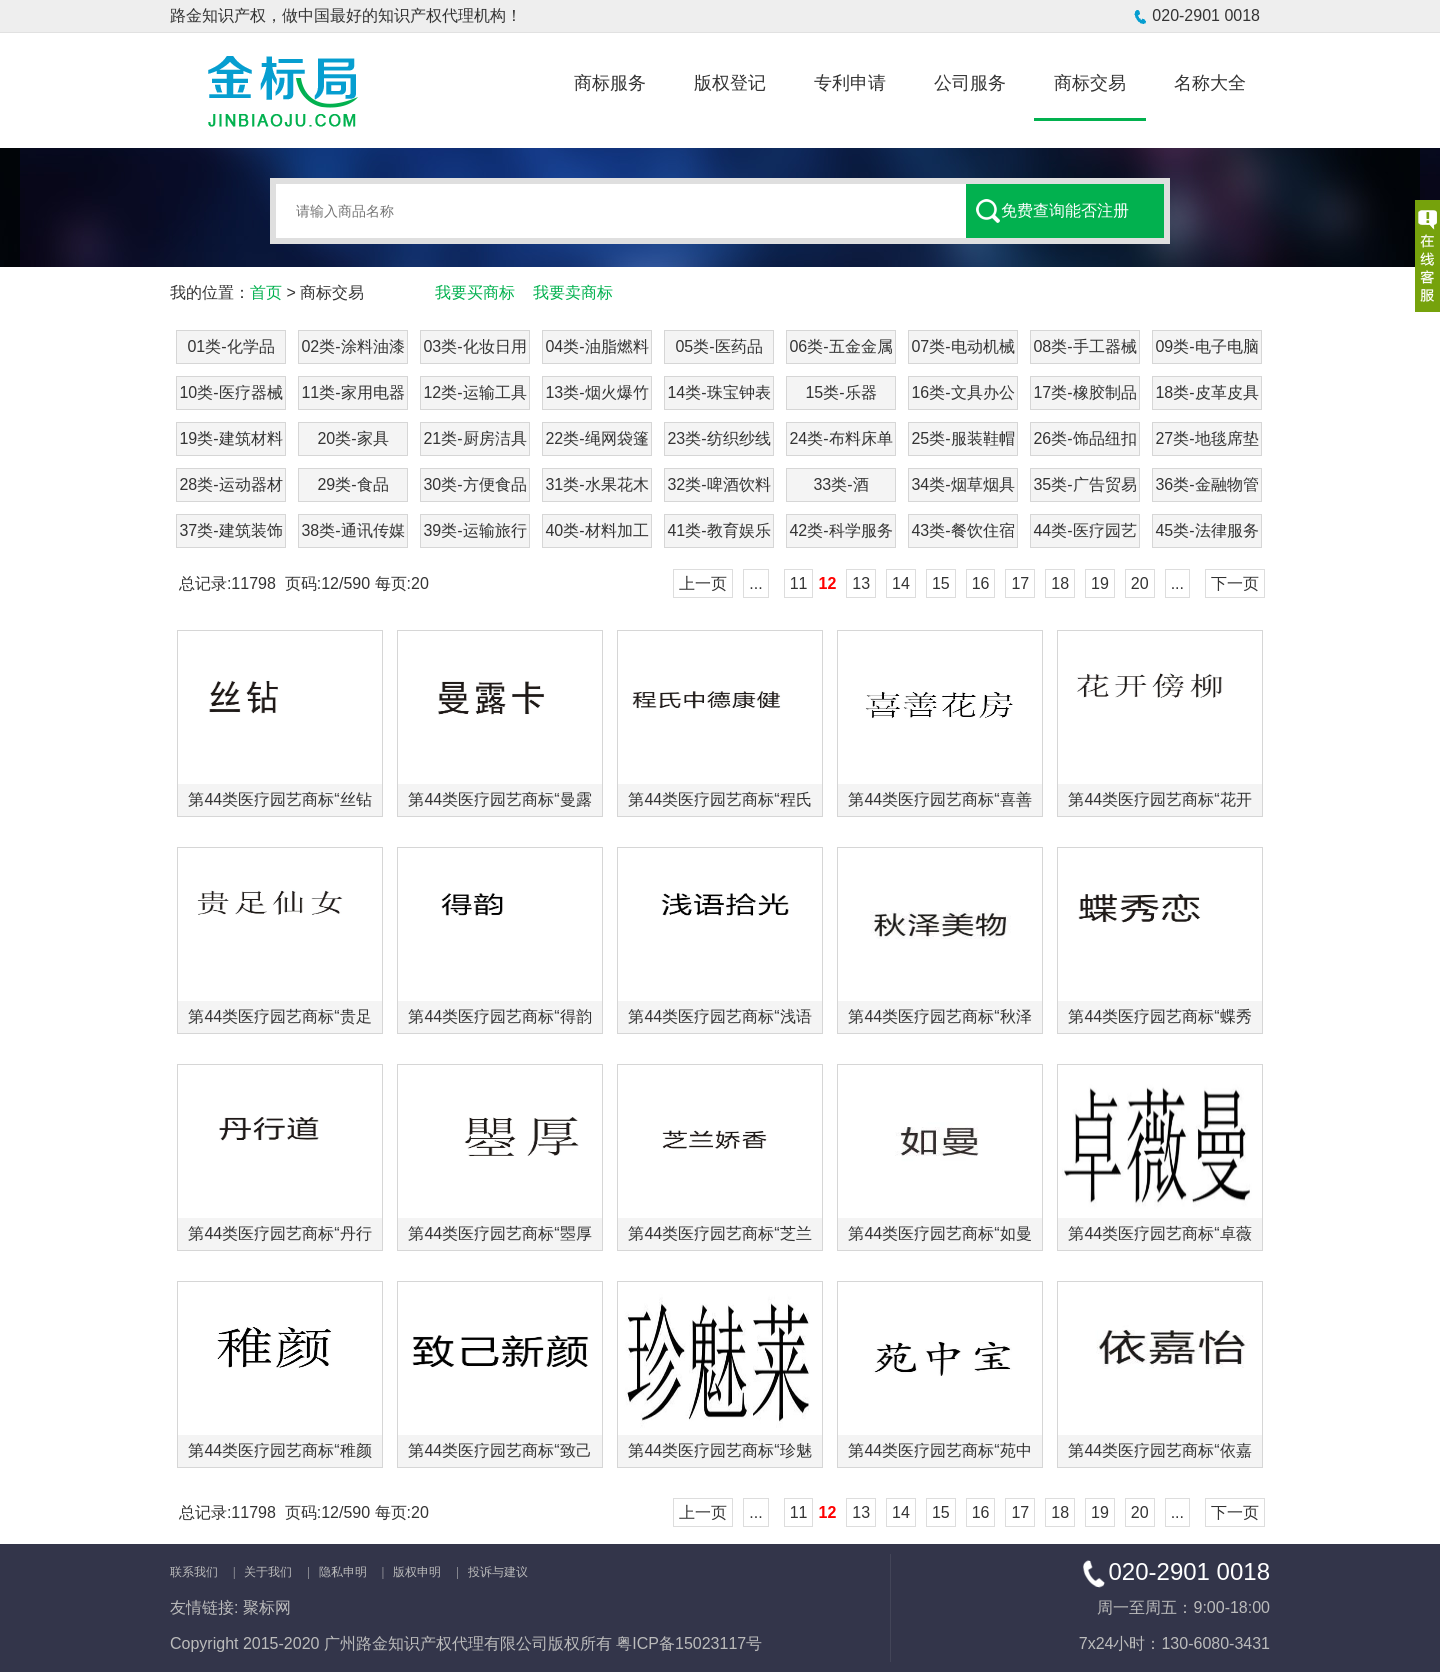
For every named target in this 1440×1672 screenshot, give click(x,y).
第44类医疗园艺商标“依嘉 (1159, 1450)
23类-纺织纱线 (718, 438)
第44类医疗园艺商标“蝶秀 (1159, 1016)
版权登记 (730, 83)
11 (799, 583)
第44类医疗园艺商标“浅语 (719, 1016)
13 (861, 583)
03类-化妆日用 (474, 346)
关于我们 (268, 1572)
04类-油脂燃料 (596, 346)
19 (1100, 583)
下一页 (1235, 583)
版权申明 (417, 1572)
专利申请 (850, 83)
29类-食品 (352, 484)
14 (901, 583)
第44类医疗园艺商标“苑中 (939, 1450)
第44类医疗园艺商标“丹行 (279, 1233)
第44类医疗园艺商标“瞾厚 (499, 1233)
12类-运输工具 (474, 392)
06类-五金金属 (840, 346)
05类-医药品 (718, 346)
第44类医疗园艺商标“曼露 (499, 799)
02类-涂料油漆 (352, 346)
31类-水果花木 (596, 484)
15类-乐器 (840, 392)
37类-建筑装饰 (230, 530)
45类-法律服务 (1206, 530)
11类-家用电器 (352, 392)
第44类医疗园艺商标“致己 (499, 1450)
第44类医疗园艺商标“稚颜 (279, 1450)
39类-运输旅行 (474, 530)
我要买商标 (475, 292)
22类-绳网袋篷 (596, 438)
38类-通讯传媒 (352, 530)
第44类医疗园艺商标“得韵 (499, 1016)
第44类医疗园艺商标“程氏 (719, 799)
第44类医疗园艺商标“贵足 (279, 1016)
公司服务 (970, 83)
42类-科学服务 (840, 530)
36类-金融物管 (1206, 484)
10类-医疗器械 (230, 392)
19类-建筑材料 (230, 438)
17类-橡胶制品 (1084, 392)
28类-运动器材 (230, 484)
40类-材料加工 (596, 530)
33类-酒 (840, 484)
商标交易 (1090, 83)
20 (1140, 583)
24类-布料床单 (840, 438)
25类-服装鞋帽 (962, 438)
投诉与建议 (498, 1572)
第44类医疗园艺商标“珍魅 (719, 1450)
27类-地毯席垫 (1206, 438)
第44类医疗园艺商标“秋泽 (939, 1016)
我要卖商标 (573, 292)
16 (981, 583)
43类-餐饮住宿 (962, 530)
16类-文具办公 (962, 392)
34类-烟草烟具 (962, 484)
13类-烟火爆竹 (596, 392)
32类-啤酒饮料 (718, 484)
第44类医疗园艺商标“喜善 (939, 799)
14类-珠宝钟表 (718, 392)
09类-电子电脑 (1206, 346)
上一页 (703, 583)
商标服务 (610, 83)
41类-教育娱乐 (718, 530)
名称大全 (1210, 83)
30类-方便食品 (474, 484)
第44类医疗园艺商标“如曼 (939, 1233)
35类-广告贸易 (1084, 484)
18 (1060, 583)
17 (1020, 583)
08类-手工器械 (1084, 346)
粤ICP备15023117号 (689, 1643)
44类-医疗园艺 (1084, 530)
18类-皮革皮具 (1206, 392)
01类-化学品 (230, 346)
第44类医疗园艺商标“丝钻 (279, 799)
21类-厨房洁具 (474, 438)
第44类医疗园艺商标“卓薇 (1159, 1233)
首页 (266, 292)
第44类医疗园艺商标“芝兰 (719, 1233)
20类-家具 (352, 438)
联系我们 (194, 1572)
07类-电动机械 (962, 346)
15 (941, 583)
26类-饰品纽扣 (1084, 438)
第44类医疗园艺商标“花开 (1159, 799)
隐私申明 (343, 1572)
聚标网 (267, 1607)
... (755, 583)
